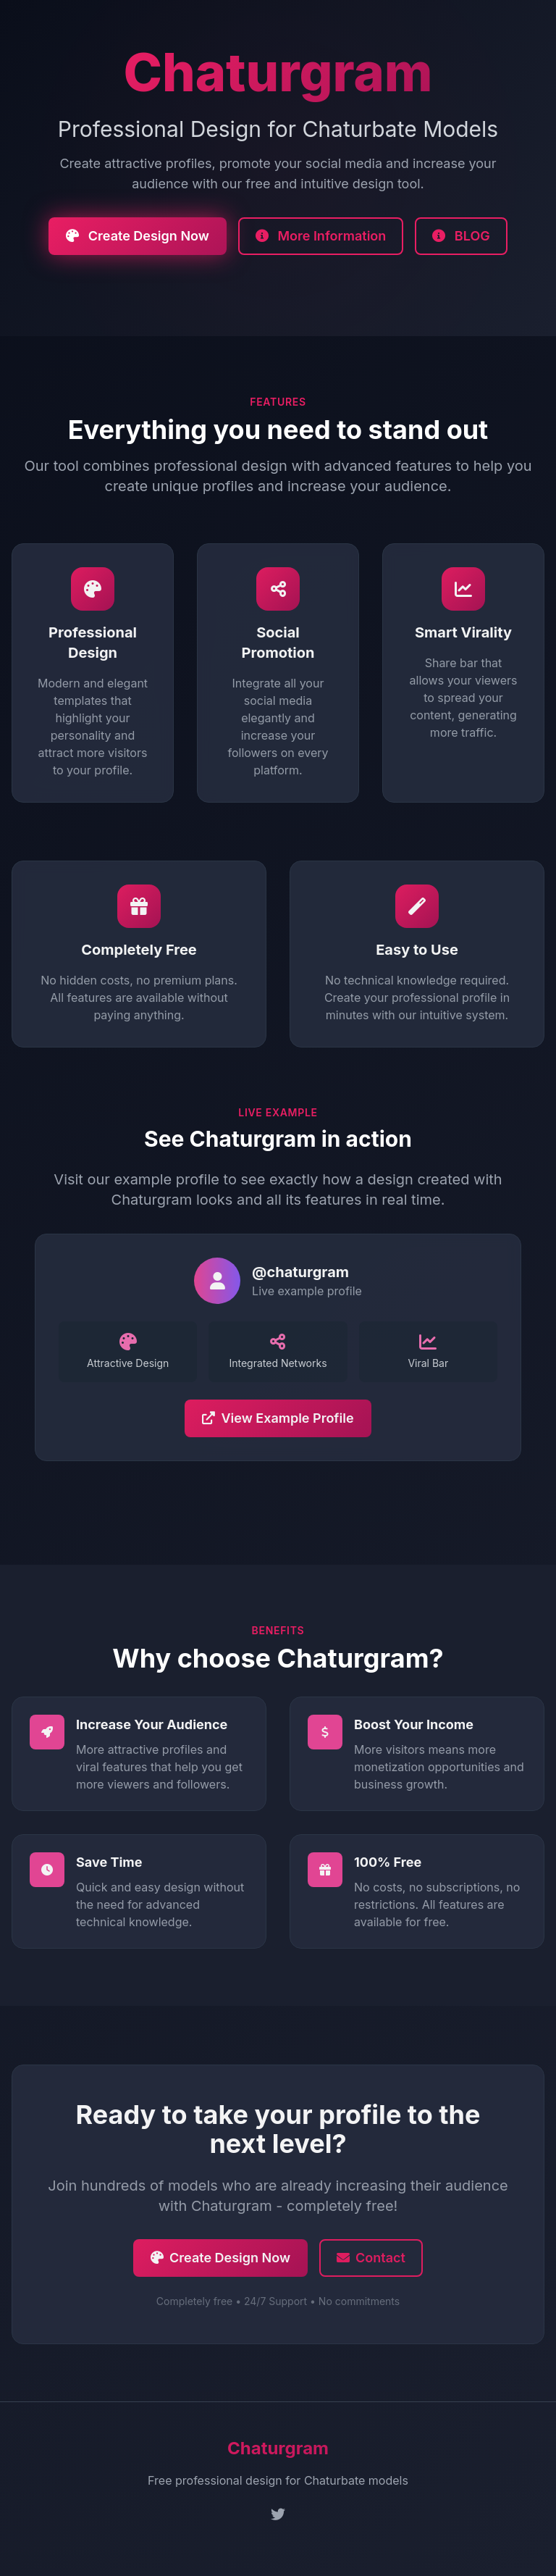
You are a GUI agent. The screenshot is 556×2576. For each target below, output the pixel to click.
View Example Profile (277, 1421)
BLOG (460, 235)
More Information (321, 235)
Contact (371, 2261)
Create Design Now (137, 235)
